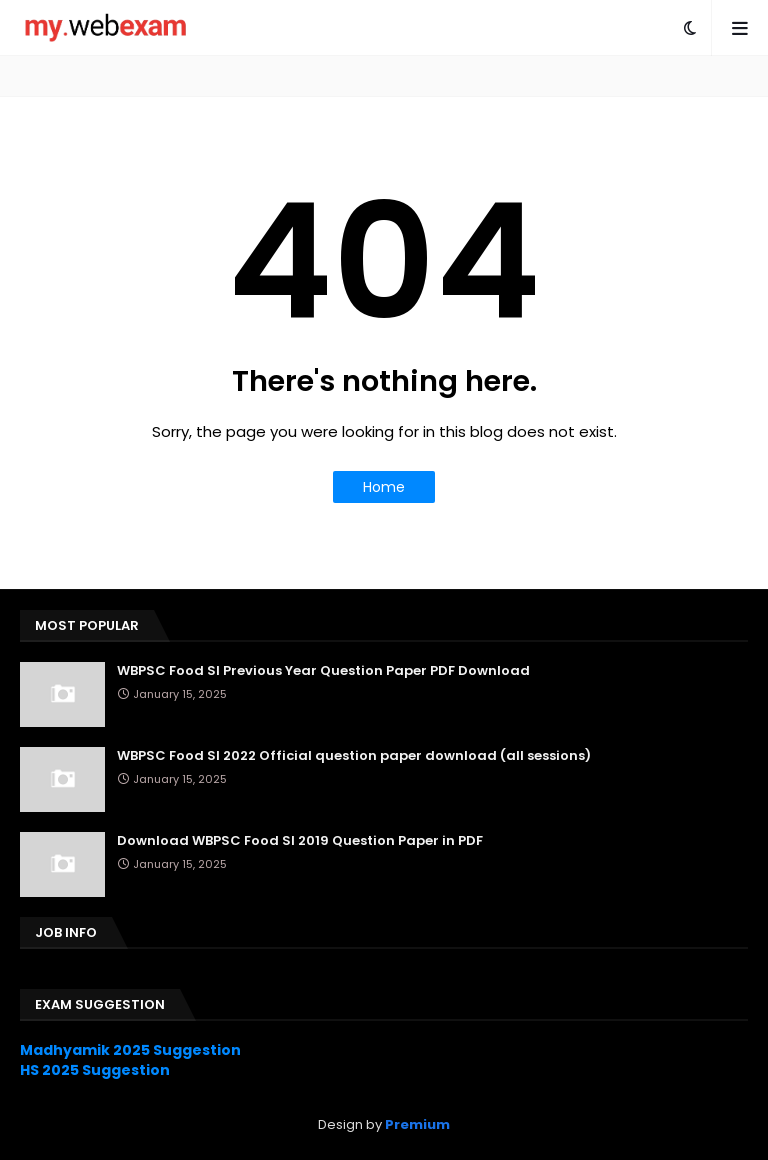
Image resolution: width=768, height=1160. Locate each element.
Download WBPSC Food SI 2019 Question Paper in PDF (300, 841)
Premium (417, 1124)
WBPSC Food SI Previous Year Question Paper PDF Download (323, 671)
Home (384, 487)
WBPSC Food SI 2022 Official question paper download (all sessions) (354, 756)
